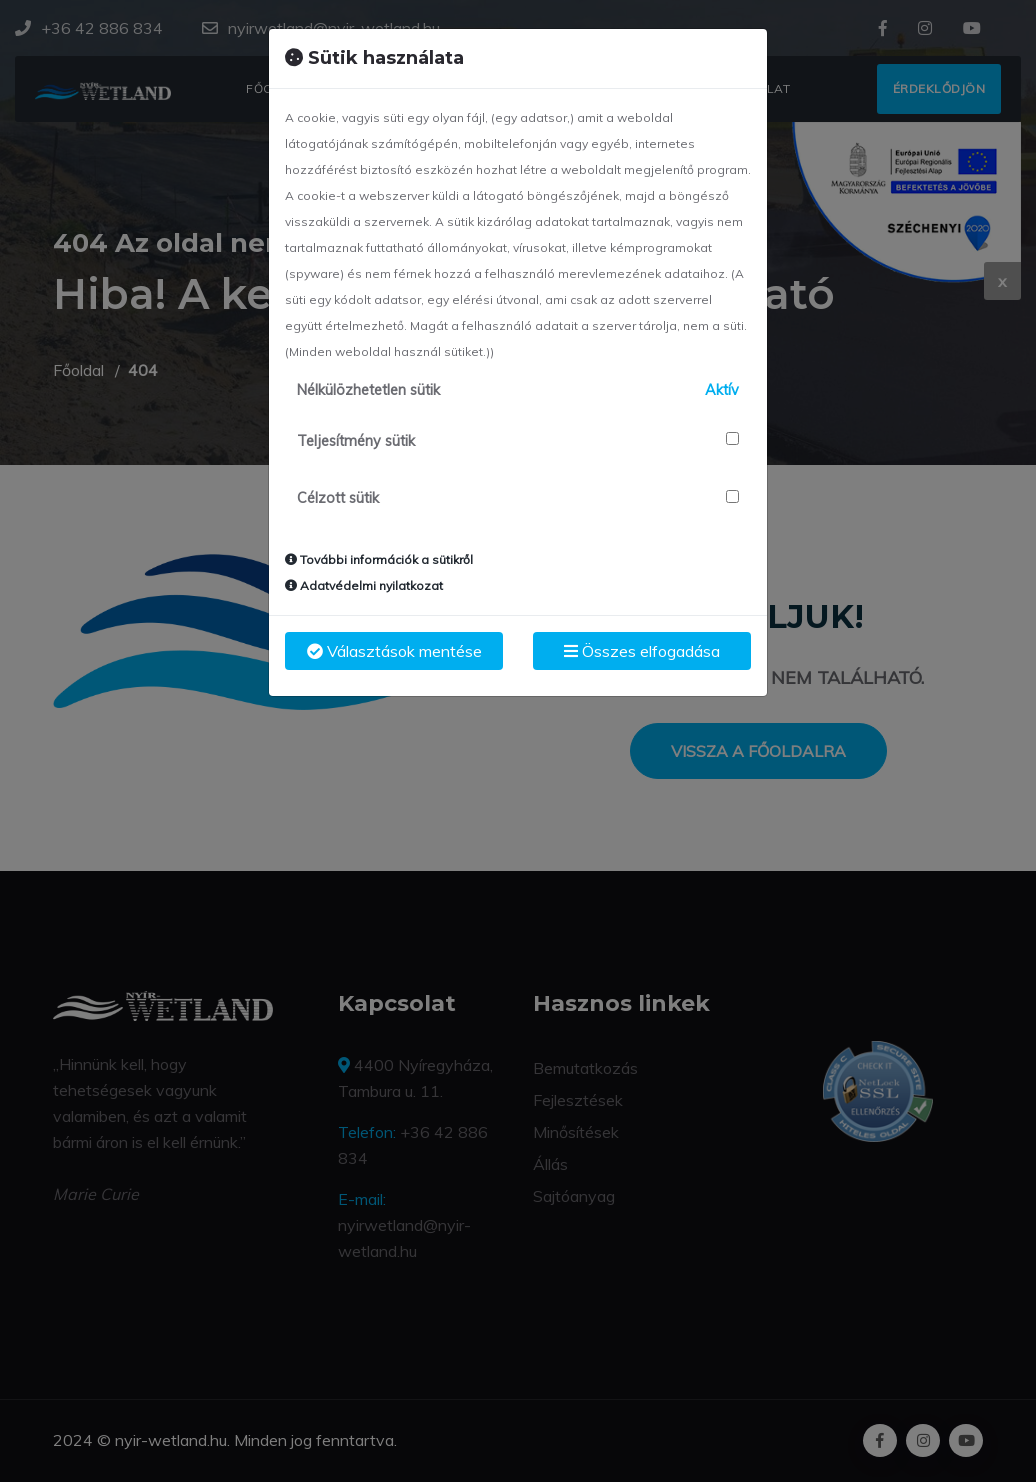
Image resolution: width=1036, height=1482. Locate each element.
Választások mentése (394, 651)
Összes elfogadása (642, 651)
